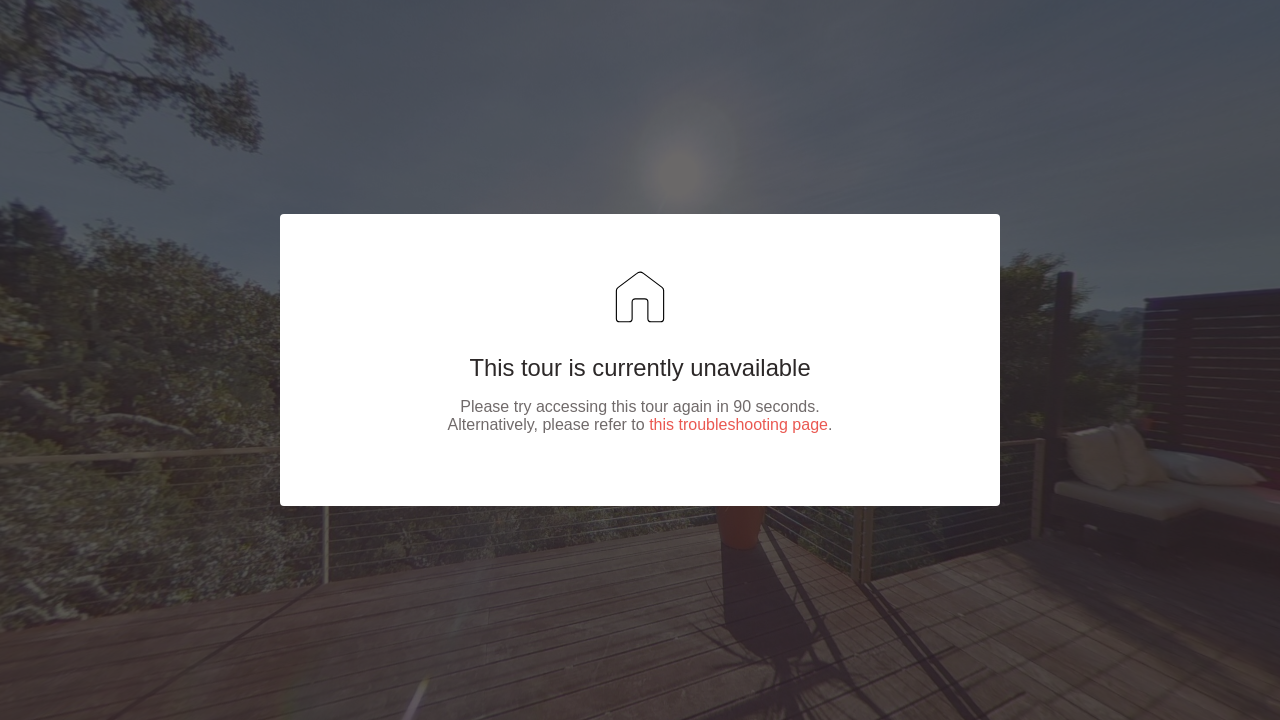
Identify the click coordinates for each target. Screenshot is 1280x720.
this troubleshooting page (738, 424)
